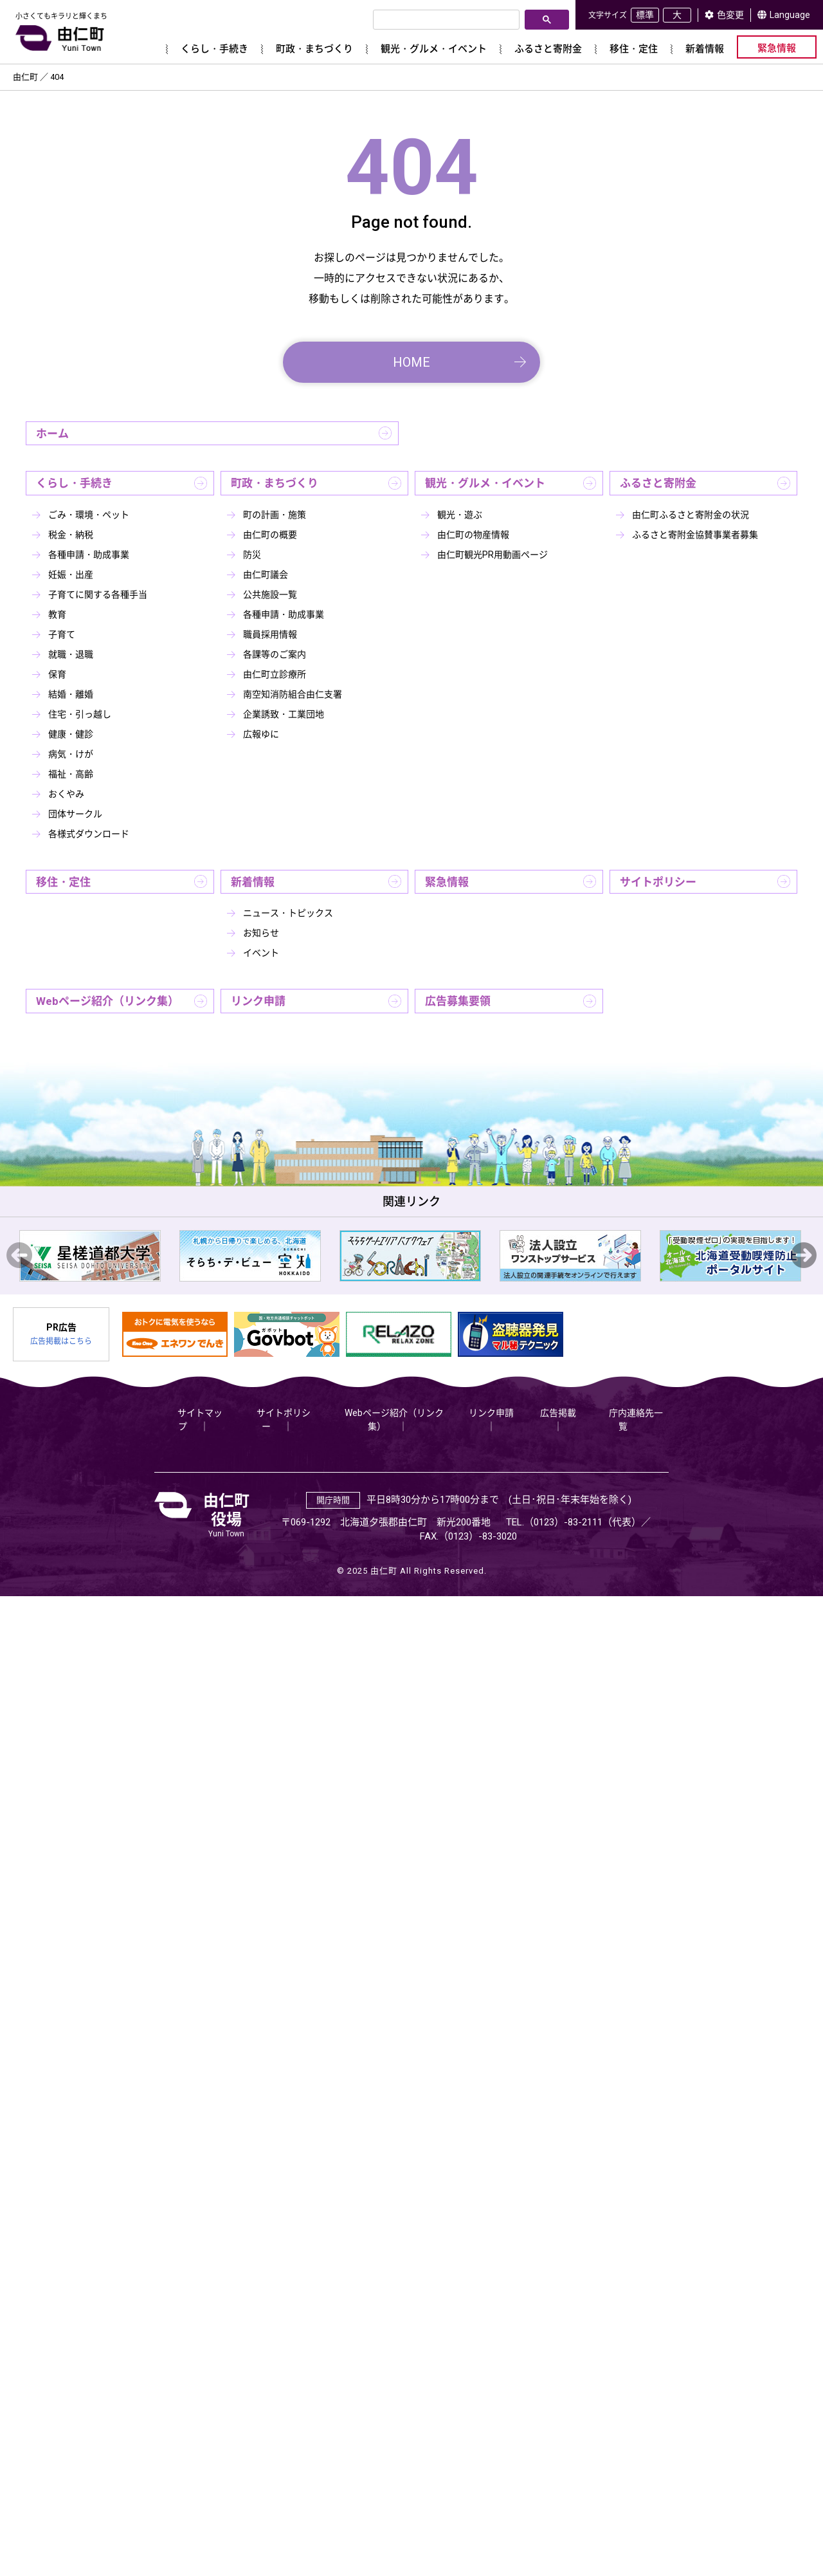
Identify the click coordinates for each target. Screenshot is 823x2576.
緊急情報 (447, 882)
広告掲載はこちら (61, 1341)
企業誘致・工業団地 (283, 714)
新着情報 (253, 882)
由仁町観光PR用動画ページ (492, 554)
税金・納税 (70, 534)
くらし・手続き (74, 483)
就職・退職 (70, 654)
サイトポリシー (658, 882)
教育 (57, 614)
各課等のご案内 (274, 654)
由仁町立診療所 (274, 674)
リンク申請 (258, 1001)
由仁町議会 (265, 574)
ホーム (52, 433)
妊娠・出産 (70, 574)
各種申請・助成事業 (88, 554)
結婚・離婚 (70, 694)
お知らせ (261, 933)
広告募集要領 (458, 1001)
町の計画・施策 (274, 515)
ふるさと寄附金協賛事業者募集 (695, 534)
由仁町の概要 (270, 534)
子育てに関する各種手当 (97, 594)
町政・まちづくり (274, 483)
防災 (252, 554)
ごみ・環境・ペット (88, 515)
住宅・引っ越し (79, 714)
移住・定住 (63, 882)
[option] (90, 1256)
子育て (61, 634)
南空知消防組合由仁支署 (292, 694)
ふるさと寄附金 (658, 483)
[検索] (445, 20)
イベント (261, 953)
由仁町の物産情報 (473, 534)
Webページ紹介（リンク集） (107, 1001)
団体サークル (75, 814)
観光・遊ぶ (459, 515)
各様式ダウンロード (88, 834)
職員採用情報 (270, 634)
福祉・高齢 (70, 774)
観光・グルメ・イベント (485, 483)
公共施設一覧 (270, 594)
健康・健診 (70, 734)
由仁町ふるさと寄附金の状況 (690, 515)
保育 (57, 674)
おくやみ (66, 794)
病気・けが (70, 754)
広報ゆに (261, 734)
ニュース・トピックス (288, 913)
